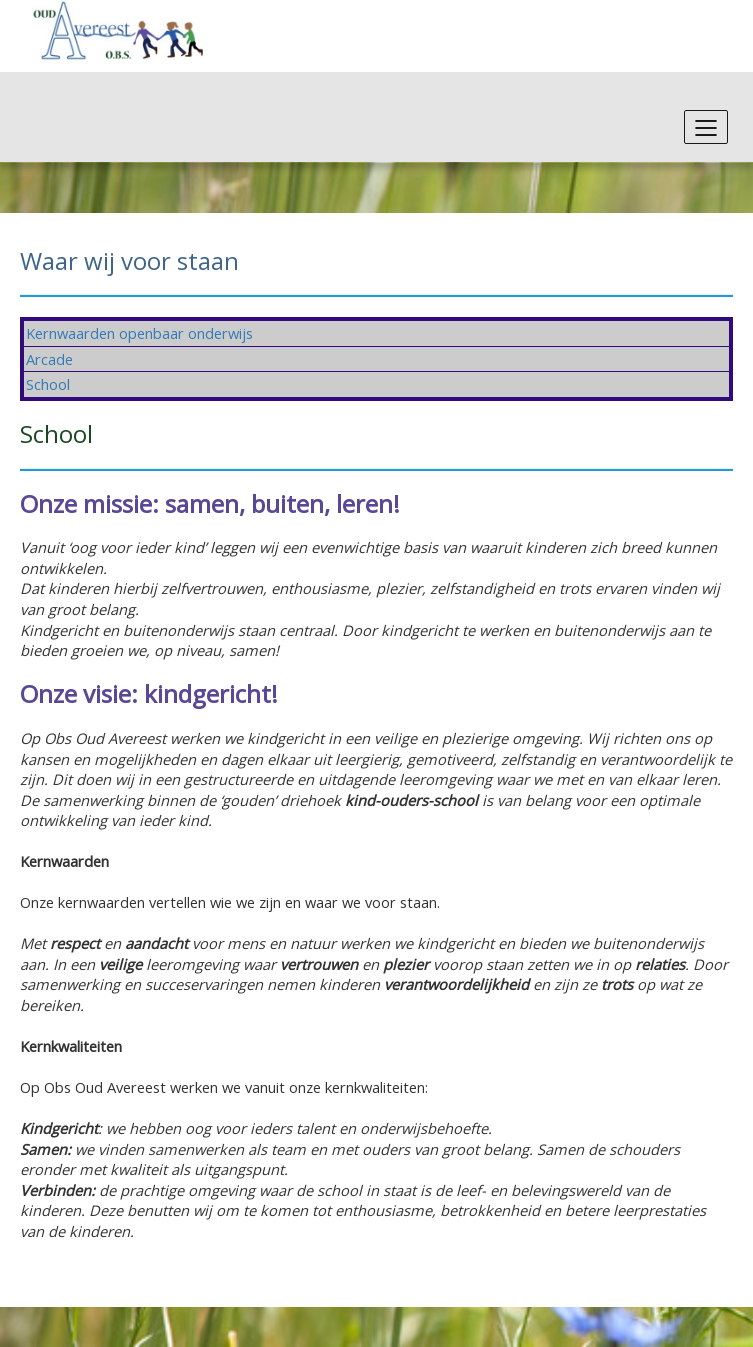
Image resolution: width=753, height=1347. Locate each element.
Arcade (49, 359)
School (48, 384)
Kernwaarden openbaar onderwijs (139, 333)
